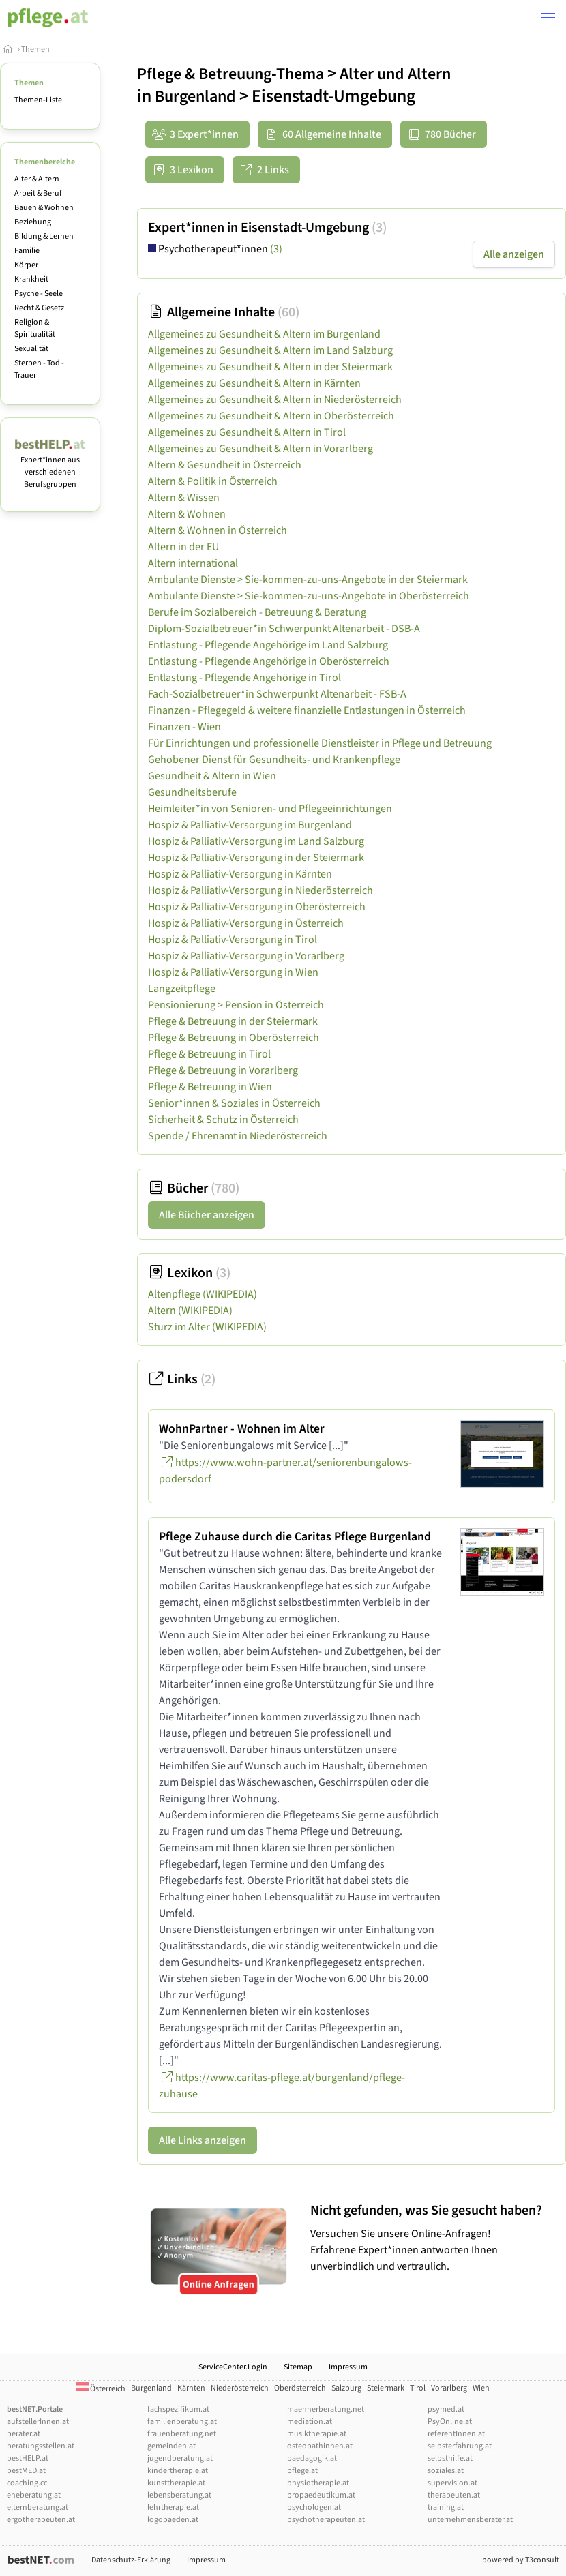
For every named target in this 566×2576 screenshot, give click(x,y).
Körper (26, 265)
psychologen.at (314, 2507)
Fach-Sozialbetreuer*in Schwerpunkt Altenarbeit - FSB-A (277, 694)
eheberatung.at (34, 2495)
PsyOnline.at (450, 2421)
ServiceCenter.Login (232, 2367)
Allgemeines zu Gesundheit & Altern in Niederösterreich (275, 399)
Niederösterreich (240, 2388)
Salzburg (346, 2388)
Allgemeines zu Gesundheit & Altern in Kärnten (254, 383)
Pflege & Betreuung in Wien (210, 1086)
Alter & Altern (36, 179)
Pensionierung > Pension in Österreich (236, 1005)
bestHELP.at (27, 2458)
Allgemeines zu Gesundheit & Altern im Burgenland (264, 334)
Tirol (418, 2388)
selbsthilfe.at (450, 2458)
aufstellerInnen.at (38, 2421)
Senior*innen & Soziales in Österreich (234, 1103)
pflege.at (302, 2470)
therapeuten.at (454, 2495)
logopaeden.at (172, 2520)
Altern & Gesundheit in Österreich (224, 465)
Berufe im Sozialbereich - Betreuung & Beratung (257, 612)
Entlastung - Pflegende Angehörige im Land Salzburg (268, 645)
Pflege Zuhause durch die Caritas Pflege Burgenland (295, 1536)
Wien (481, 2388)
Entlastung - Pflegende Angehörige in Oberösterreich (268, 661)
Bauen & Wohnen (44, 207)
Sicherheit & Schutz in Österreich (223, 1119)
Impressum (348, 2367)
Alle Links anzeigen (202, 2140)
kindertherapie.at (177, 2470)
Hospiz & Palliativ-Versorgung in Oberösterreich (257, 906)
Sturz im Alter (207, 1326)
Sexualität (31, 349)
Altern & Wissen (184, 497)
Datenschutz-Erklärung (130, 2560)
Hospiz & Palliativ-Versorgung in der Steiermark (256, 857)
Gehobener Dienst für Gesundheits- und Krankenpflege (274, 759)
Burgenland (195, 96)
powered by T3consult (520, 2560)
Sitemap (298, 2367)
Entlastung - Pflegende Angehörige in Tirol (244, 677)
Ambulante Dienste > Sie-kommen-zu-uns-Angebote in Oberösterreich (308, 595)
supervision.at (452, 2483)
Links (181, 1379)
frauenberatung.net (181, 2434)
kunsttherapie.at (176, 2483)
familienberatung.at (182, 2421)
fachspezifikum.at (178, 2409)
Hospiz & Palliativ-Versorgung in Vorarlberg (246, 955)
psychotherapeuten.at (326, 2520)
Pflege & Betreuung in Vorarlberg (223, 1070)
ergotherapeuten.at (41, 2520)
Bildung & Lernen (44, 236)
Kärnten (191, 2388)
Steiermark (385, 2388)
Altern (190, 1310)
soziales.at (446, 2470)
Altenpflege (202, 1294)
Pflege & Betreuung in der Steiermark (233, 1021)
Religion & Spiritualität (34, 328)
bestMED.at (26, 2470)
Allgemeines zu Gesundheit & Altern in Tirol (247, 432)
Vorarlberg (449, 2388)
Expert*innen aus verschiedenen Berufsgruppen (50, 466)
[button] (548, 17)
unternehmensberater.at (470, 2520)
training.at (446, 2507)
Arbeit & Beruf (38, 193)
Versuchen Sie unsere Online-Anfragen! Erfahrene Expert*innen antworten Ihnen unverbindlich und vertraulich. (434, 2238)
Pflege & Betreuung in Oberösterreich (233, 1037)
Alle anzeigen (513, 254)
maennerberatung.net (325, 2409)
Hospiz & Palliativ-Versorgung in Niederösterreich (260, 890)
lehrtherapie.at (173, 2507)
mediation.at (309, 2421)
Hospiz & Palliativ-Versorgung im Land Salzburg (256, 841)
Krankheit (31, 279)
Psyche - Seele (38, 293)
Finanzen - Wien (184, 726)
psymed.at (446, 2409)
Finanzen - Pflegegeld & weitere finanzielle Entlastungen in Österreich (307, 710)
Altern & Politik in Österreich (213, 481)
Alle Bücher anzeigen (206, 1215)
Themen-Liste (38, 100)
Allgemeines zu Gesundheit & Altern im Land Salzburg (270, 350)
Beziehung (32, 222)
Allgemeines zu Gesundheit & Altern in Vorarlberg (260, 448)
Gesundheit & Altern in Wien (212, 775)
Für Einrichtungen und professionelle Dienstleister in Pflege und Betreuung (320, 743)
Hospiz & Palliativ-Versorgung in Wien (233, 972)
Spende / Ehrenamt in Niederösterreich (237, 1135)
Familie (27, 250)
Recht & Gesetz (39, 308)
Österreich (100, 2389)
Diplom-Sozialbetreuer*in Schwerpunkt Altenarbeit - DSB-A (284, 628)
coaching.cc (27, 2483)
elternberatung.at (37, 2507)
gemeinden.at (171, 2446)
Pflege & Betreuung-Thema (230, 74)
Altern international (193, 563)
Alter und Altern (395, 74)
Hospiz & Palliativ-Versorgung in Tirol (232, 939)
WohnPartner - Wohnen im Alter (242, 1428)
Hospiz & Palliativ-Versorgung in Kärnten (240, 874)
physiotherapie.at (318, 2483)
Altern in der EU (183, 546)
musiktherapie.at (316, 2434)
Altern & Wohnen (187, 514)
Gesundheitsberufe (192, 792)
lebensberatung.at (179, 2495)
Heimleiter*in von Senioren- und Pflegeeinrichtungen (270, 808)
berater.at (23, 2434)
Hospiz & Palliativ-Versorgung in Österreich (246, 923)
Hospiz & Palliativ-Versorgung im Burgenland (250, 825)
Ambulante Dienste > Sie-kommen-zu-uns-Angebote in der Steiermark (308, 579)
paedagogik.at (312, 2458)
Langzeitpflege (181, 988)
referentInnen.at (456, 2434)
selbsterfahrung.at (460, 2446)
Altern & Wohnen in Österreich (217, 530)
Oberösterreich (300, 2388)
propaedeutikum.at (321, 2495)
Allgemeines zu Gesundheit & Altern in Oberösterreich (271, 415)
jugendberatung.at (180, 2458)
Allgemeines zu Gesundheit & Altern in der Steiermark (270, 366)
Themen (35, 49)
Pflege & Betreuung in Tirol (209, 1054)
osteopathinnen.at (320, 2446)
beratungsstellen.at (40, 2446)
